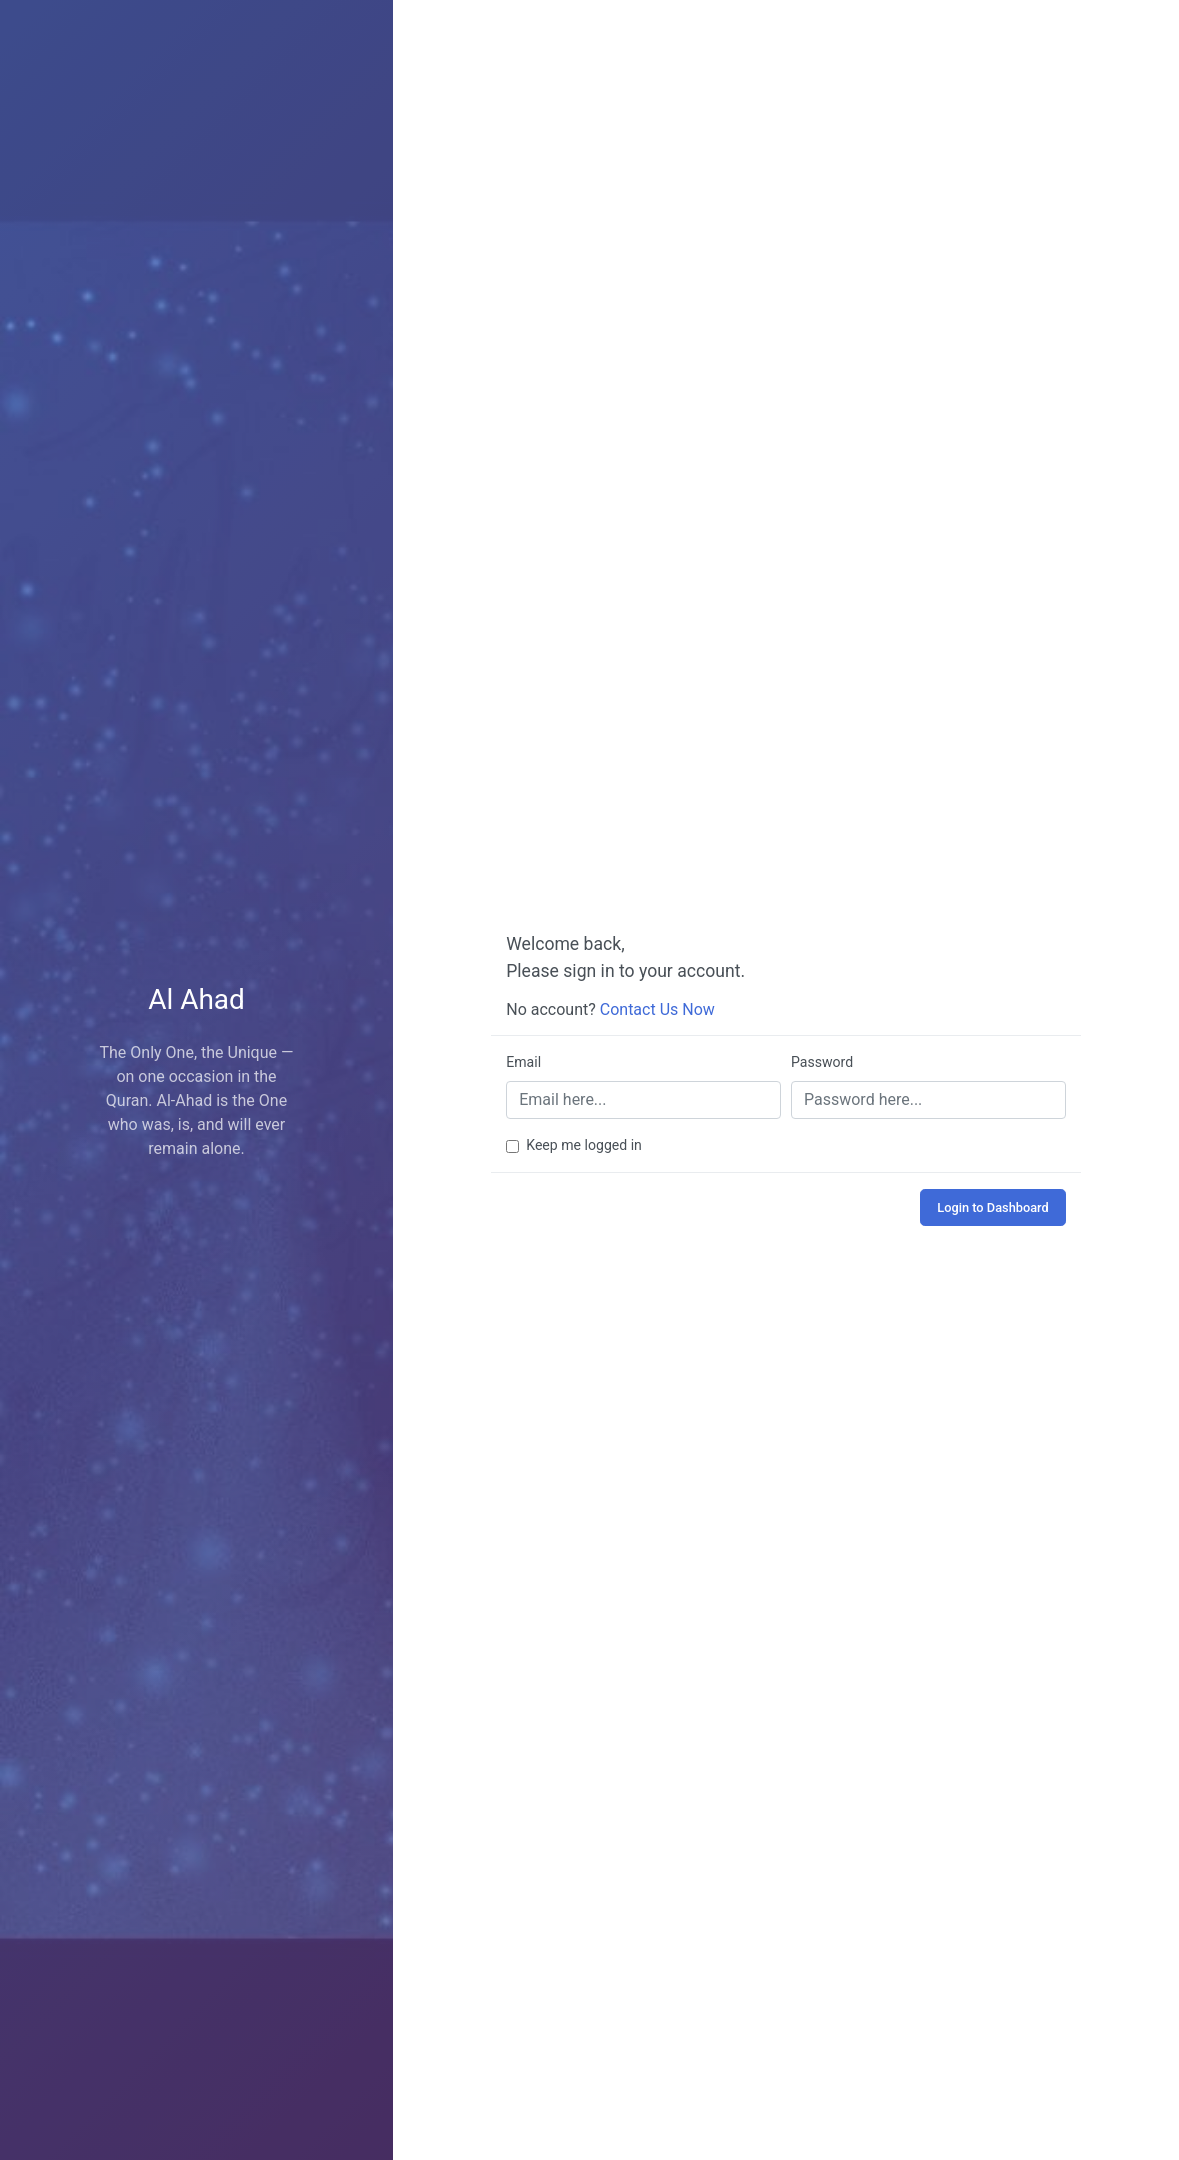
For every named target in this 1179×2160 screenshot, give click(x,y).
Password (822, 1062)
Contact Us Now (657, 1009)
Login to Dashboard (992, 1207)
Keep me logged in (584, 1145)
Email (523, 1062)
